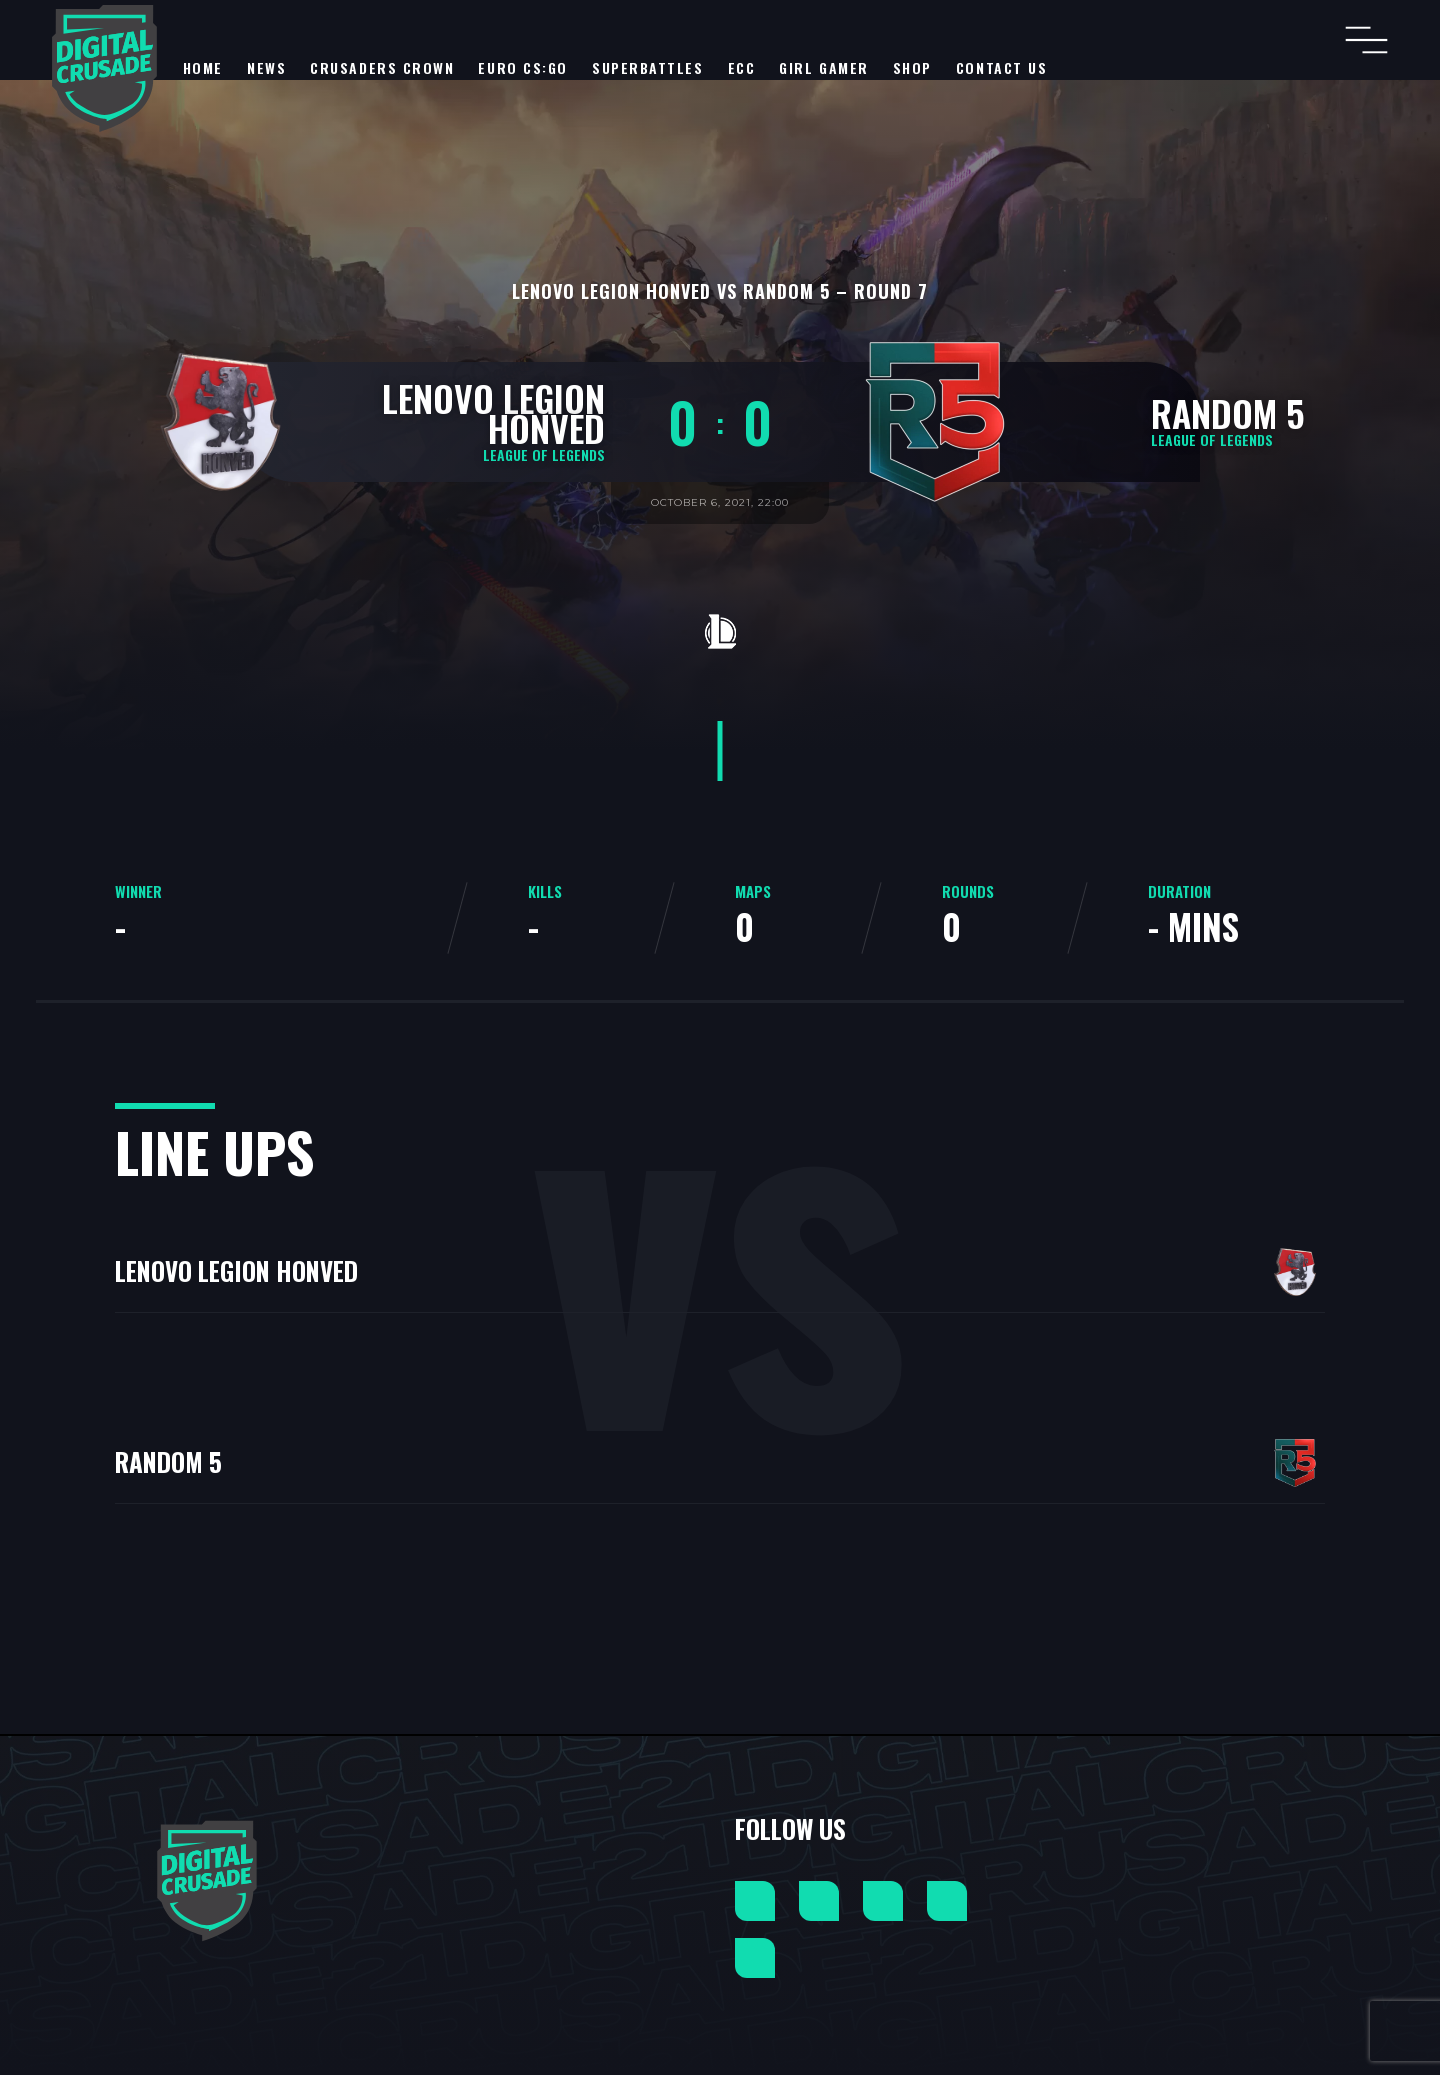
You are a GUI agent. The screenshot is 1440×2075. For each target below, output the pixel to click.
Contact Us (1002, 67)
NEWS (266, 67)
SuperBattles (648, 67)
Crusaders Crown (382, 67)
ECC (742, 67)
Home (203, 67)
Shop (912, 67)
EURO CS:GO (523, 67)
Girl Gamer (824, 67)
